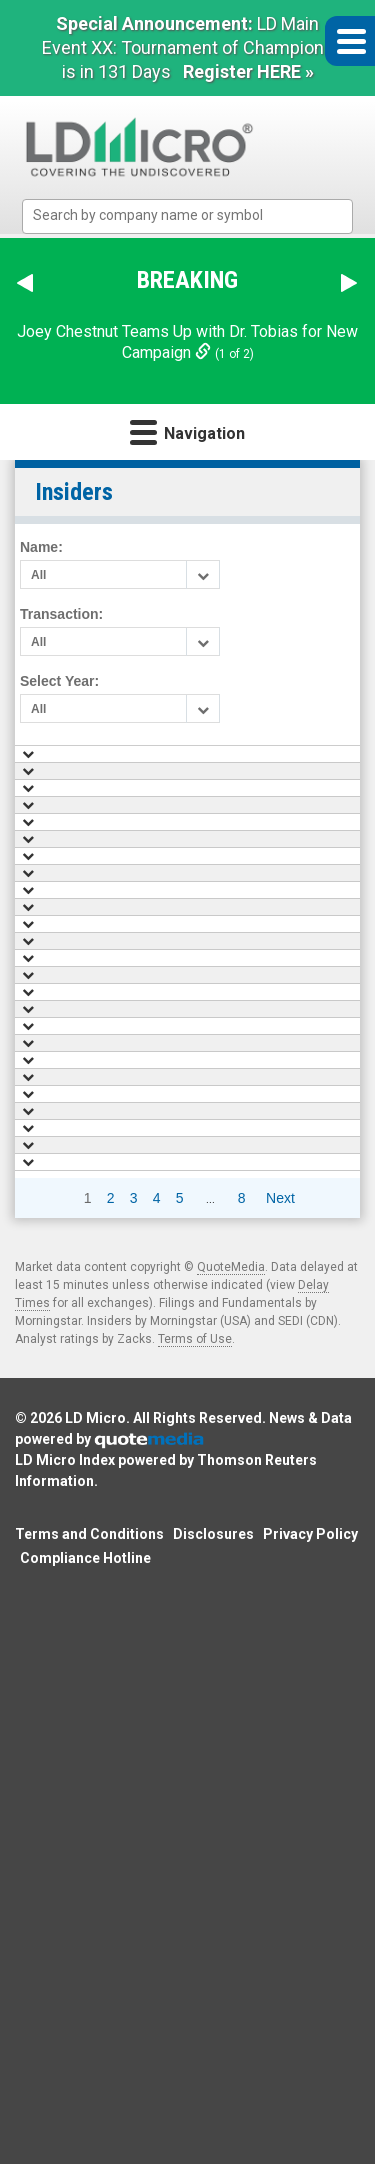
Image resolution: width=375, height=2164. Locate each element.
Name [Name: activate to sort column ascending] (249, 761)
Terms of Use (195, 1903)
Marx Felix (253, 913)
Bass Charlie (260, 874)
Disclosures (213, 2098)
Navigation (187, 431)
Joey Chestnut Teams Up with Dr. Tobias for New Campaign (187, 342)
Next (280, 1762)
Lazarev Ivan (260, 951)
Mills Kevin (255, 798)
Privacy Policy (310, 2098)
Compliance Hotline (85, 2122)
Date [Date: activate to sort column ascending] (138, 761)
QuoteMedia (231, 1831)
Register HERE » (248, 71)
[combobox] (187, 216)
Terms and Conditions (89, 2098)
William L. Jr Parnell (281, 836)
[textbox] (197, 215)
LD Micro (95, 1982)
